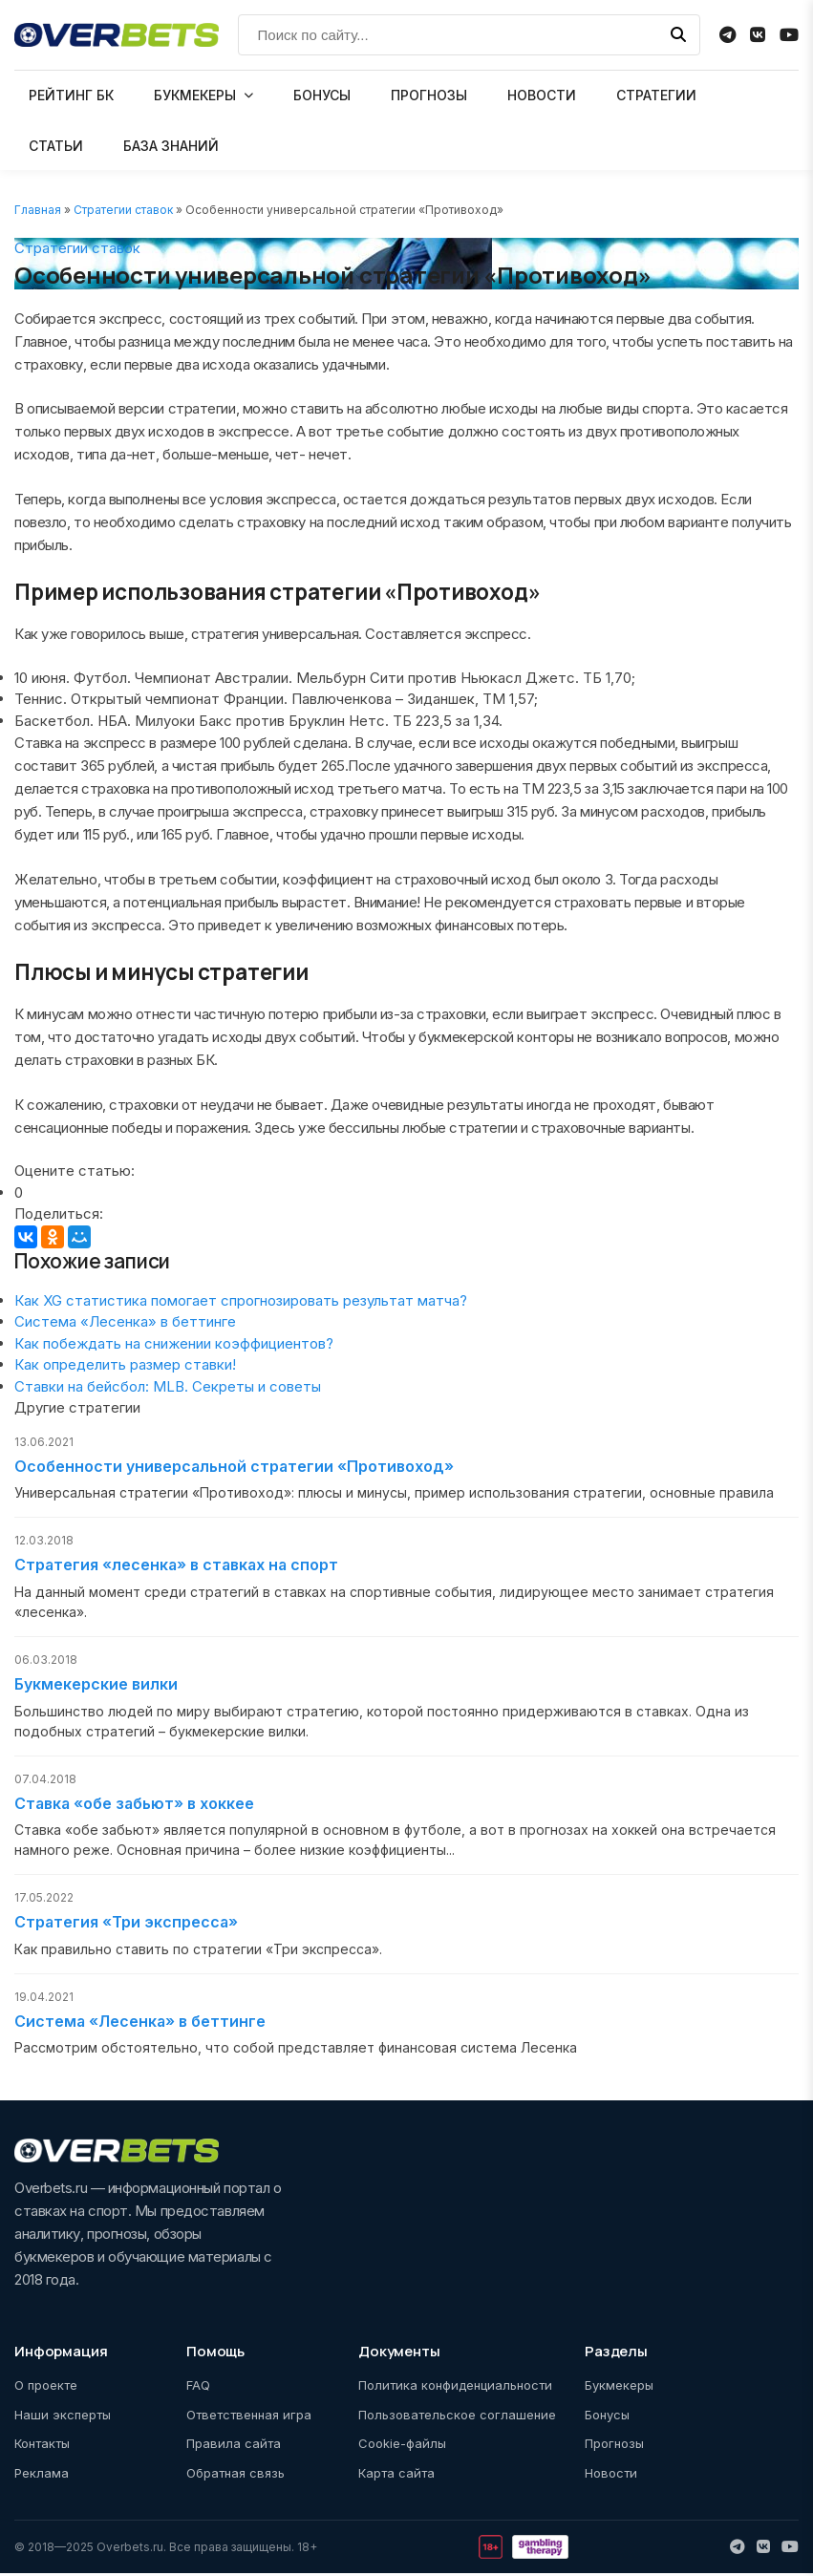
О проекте (45, 2387)
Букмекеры (619, 2387)
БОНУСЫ (322, 95)
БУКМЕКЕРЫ (195, 95)
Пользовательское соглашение (457, 2416)
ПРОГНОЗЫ (429, 95)
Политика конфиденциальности (455, 2387)
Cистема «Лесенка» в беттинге (125, 1321)
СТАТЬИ (56, 146)
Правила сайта (233, 2446)
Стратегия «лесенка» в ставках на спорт (176, 1566)
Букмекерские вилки (96, 1685)
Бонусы (607, 2416)
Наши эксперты (62, 2416)
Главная (37, 209)
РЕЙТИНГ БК (71, 95)
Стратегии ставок (123, 209)
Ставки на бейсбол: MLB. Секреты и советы (167, 1386)
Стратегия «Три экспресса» (126, 1924)
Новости (611, 2474)
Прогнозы (614, 2446)
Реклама (41, 2474)
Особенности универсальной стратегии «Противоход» (234, 1467)
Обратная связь (235, 2474)
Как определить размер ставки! (125, 1364)
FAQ (198, 2387)
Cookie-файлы (402, 2446)
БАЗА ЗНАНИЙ (171, 146)
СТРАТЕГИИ (656, 95)
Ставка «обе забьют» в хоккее (134, 1805)
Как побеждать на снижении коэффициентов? (173, 1343)
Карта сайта (396, 2474)
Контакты (42, 2446)
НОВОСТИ (541, 95)
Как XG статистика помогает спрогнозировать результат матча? (240, 1300)
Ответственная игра (248, 2416)
